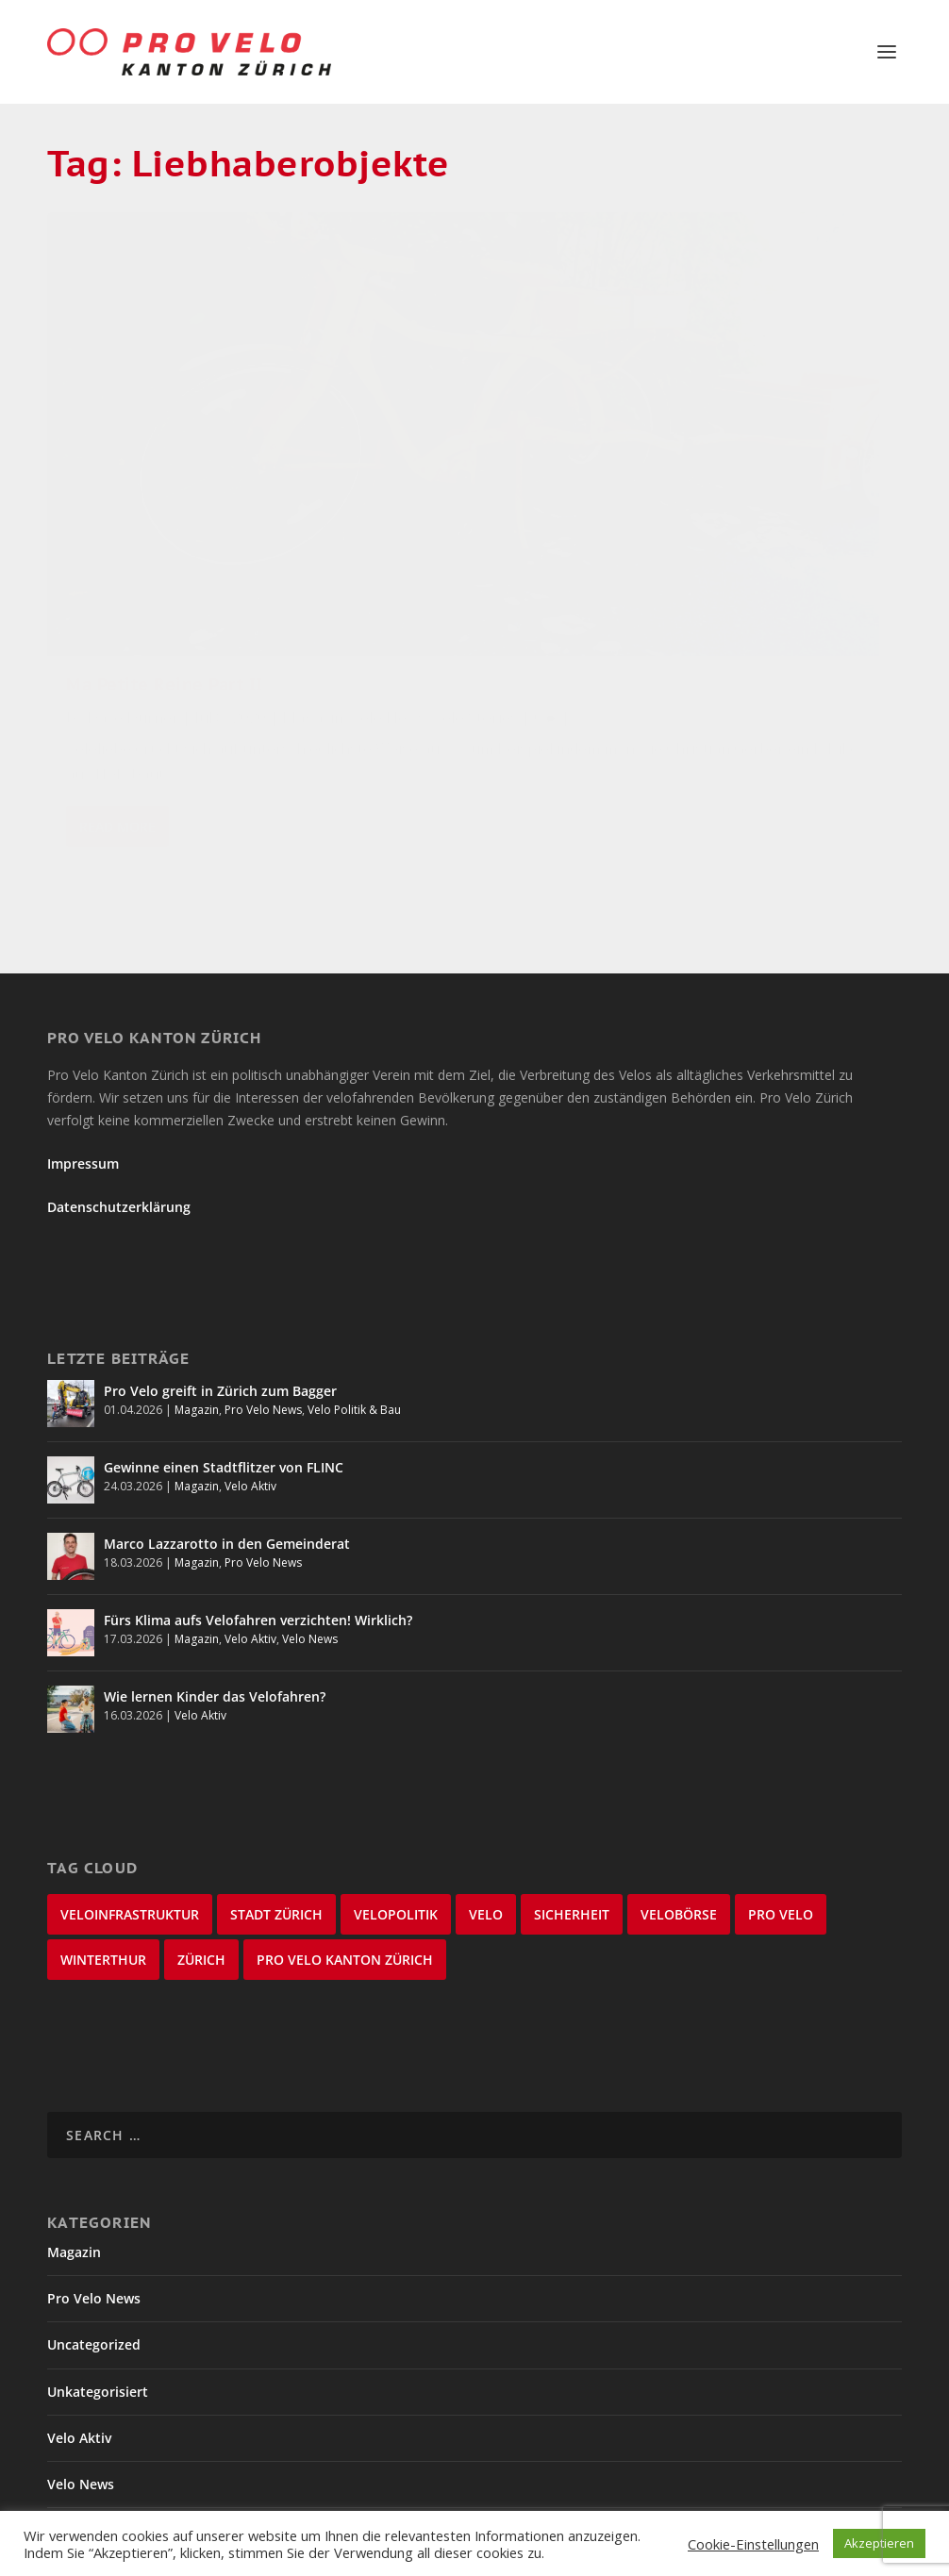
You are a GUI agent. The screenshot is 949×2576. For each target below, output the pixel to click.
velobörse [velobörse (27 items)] (679, 1722)
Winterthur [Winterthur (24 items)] (103, 1767)
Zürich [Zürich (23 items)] (201, 1767)
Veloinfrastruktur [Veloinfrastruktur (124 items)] (129, 1722)
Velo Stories (86, 2384)
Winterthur (83, 2430)
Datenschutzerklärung (119, 1014)
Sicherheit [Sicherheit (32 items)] (571, 1722)
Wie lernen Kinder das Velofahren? (214, 1504)
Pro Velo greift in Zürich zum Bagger (220, 1198)
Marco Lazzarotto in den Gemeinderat (227, 1351)
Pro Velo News (263, 1217)
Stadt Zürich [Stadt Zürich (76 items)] (276, 1722)
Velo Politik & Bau (354, 1217)
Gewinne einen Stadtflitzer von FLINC (223, 1275)
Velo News (172, 445)
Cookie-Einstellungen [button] (753, 2543)
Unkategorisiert (97, 2198)
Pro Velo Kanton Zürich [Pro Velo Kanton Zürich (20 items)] (345, 1767)
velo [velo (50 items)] (486, 1722)
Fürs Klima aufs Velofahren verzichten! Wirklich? (260, 1428)
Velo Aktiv (250, 1294)
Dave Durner (132, 419)
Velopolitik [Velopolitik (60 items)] (396, 1722)
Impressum (83, 971)
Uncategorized (94, 2152)
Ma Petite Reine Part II (164, 387)
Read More (117, 657)
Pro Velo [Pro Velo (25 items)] (780, 1722)
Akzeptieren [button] (879, 2542)
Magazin (96, 445)
